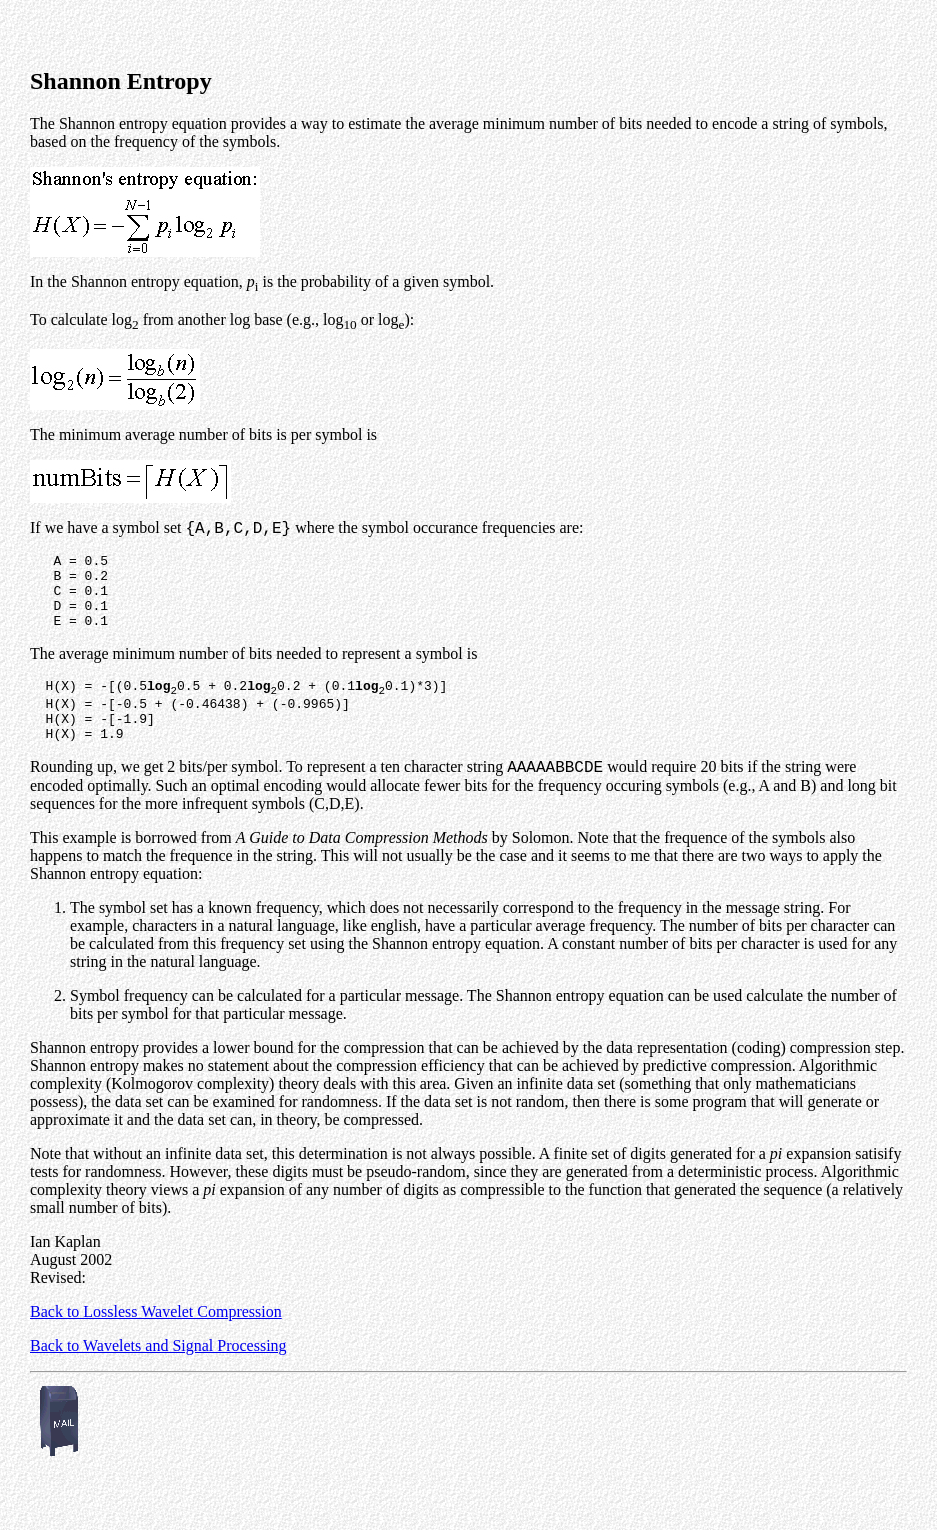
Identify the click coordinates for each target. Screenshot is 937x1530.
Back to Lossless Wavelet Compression (156, 1344)
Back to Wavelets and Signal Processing (158, 1378)
